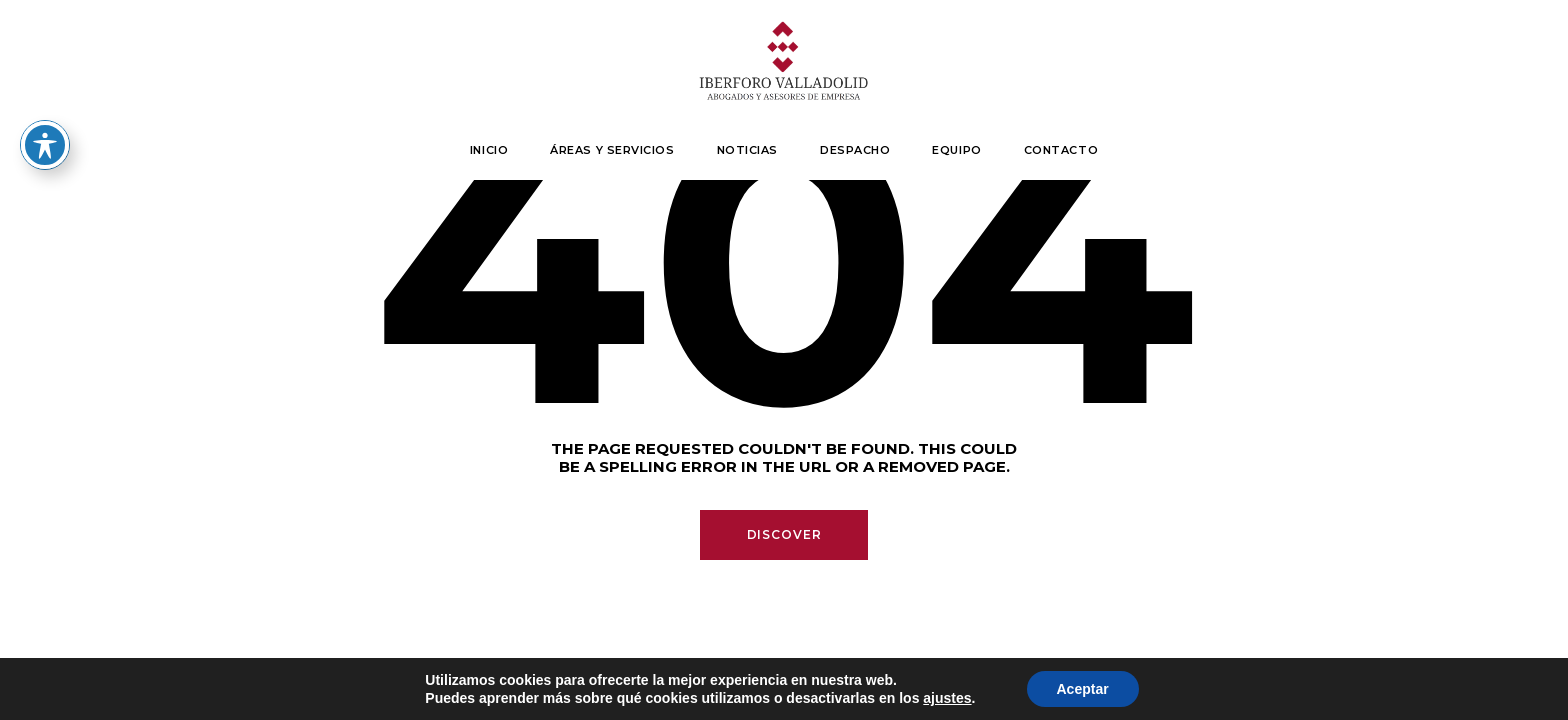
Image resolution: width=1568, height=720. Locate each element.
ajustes (947, 698)
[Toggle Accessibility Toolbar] (45, 145)
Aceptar (1083, 689)
